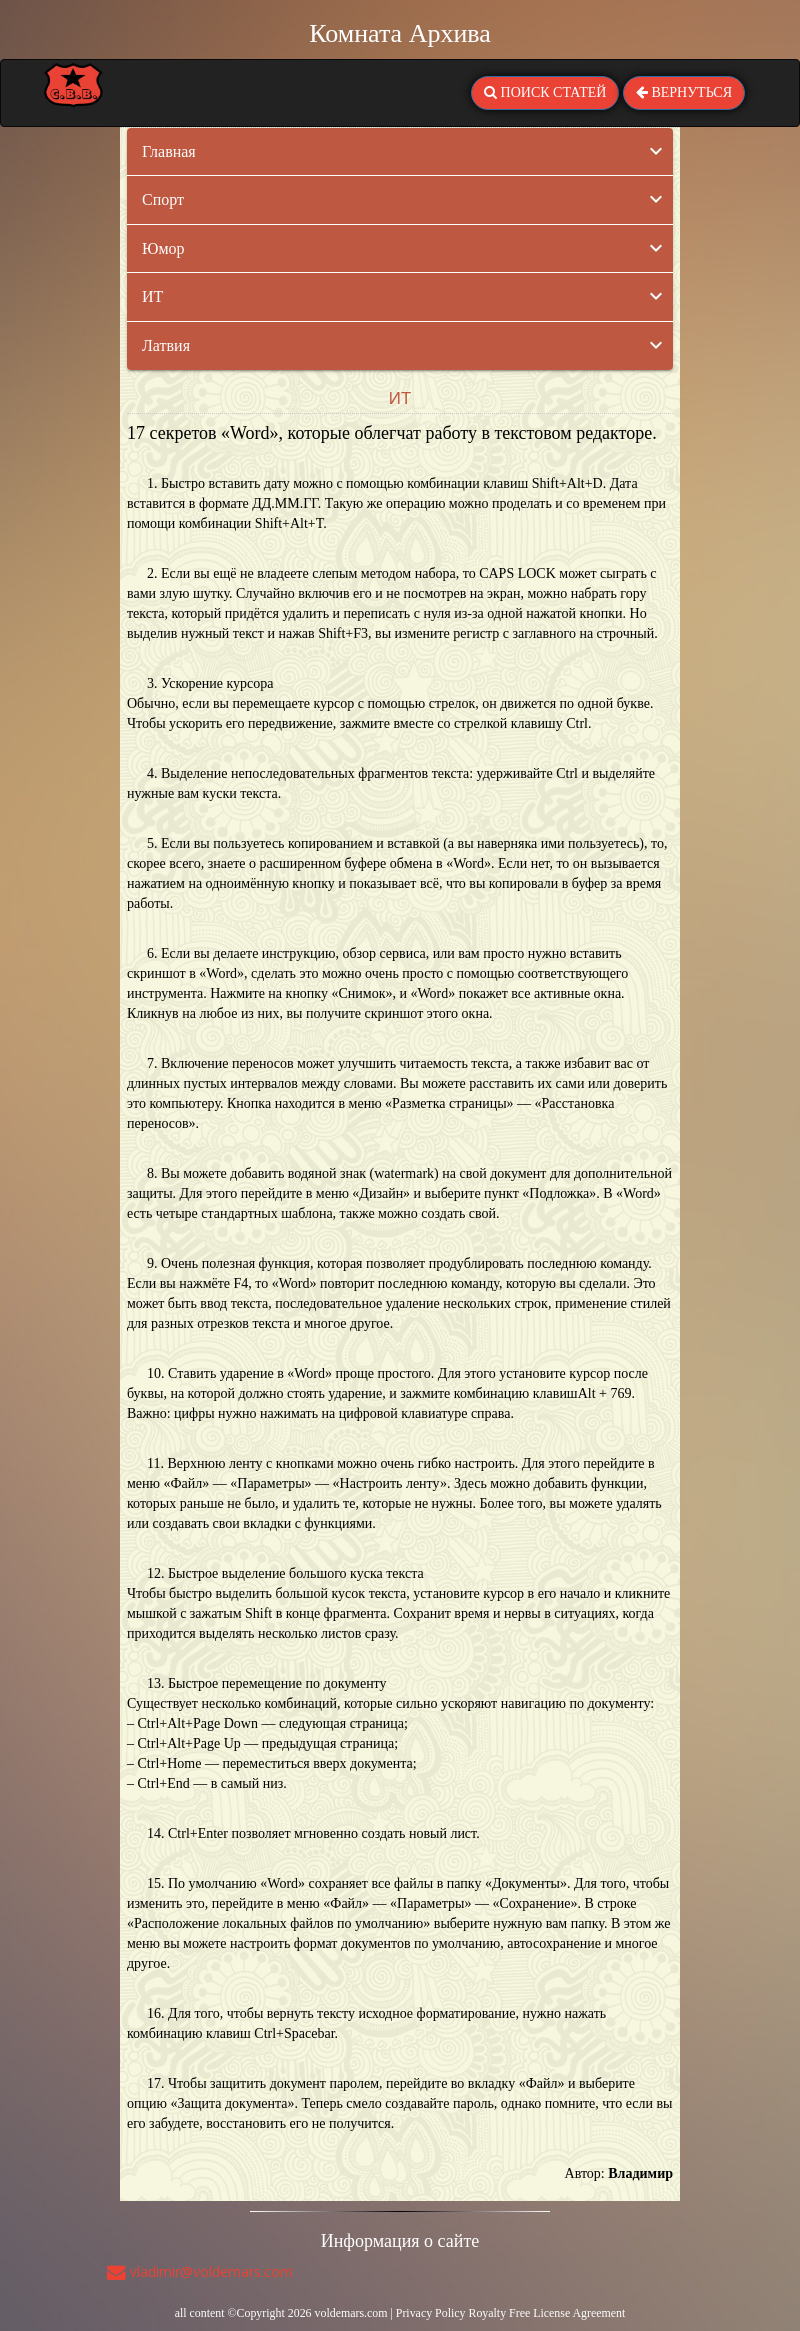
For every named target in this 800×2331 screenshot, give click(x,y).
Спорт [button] (163, 199)
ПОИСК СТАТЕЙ (545, 92)
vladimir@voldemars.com (200, 2271)
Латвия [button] (166, 345)
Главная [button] (169, 151)
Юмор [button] (163, 248)
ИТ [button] (152, 296)
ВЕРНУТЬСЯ (684, 92)
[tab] (400, 152)
